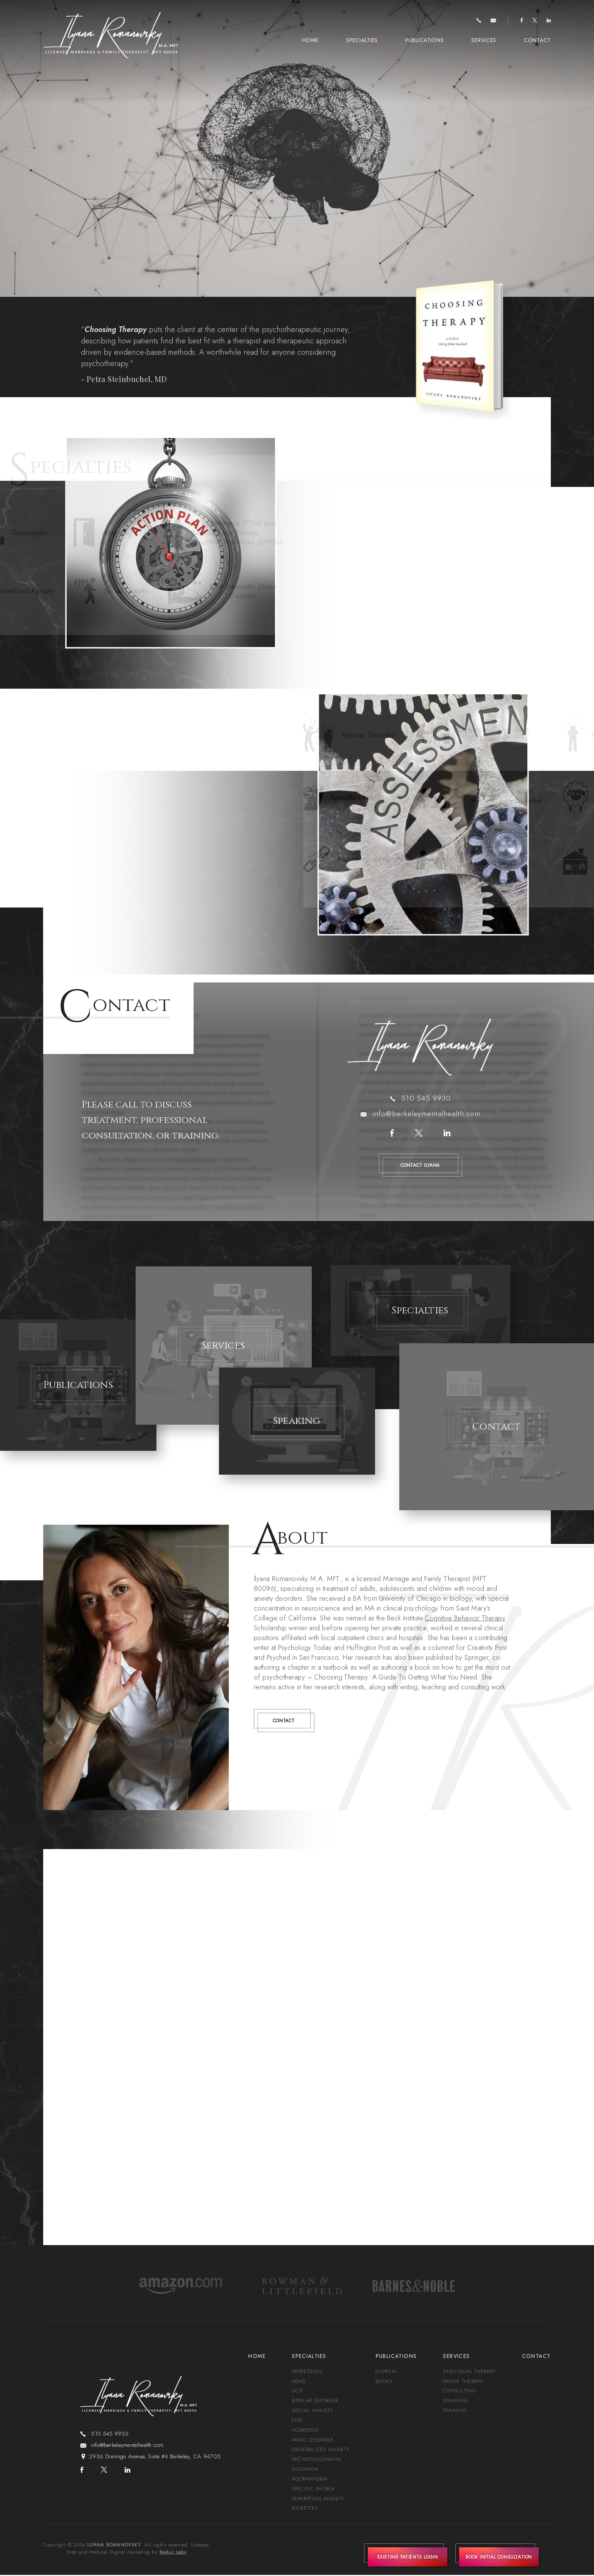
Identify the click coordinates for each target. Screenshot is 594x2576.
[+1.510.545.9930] (479, 20)
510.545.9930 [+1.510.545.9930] (426, 1098)
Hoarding (305, 2430)
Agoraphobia (309, 2480)
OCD (297, 2391)
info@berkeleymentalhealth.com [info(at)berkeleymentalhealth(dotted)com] (426, 1113)
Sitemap (199, 2546)
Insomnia (304, 2470)
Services (483, 40)
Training (455, 2411)
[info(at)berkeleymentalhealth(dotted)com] (493, 20)
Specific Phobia (313, 2489)
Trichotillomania (316, 2460)
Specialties (362, 40)
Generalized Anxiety (320, 2450)
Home (310, 40)
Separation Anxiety (317, 2499)
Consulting (460, 2391)
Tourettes (304, 2509)
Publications (424, 40)
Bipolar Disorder (314, 2401)
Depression (306, 2371)
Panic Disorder (312, 2440)
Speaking (456, 2401)
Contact (537, 40)
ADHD (298, 2381)
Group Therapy (463, 2381)
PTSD (297, 2421)
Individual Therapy (469, 2371)
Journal (387, 2371)
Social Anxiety (312, 2411)
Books (384, 2381)
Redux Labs (172, 2553)
